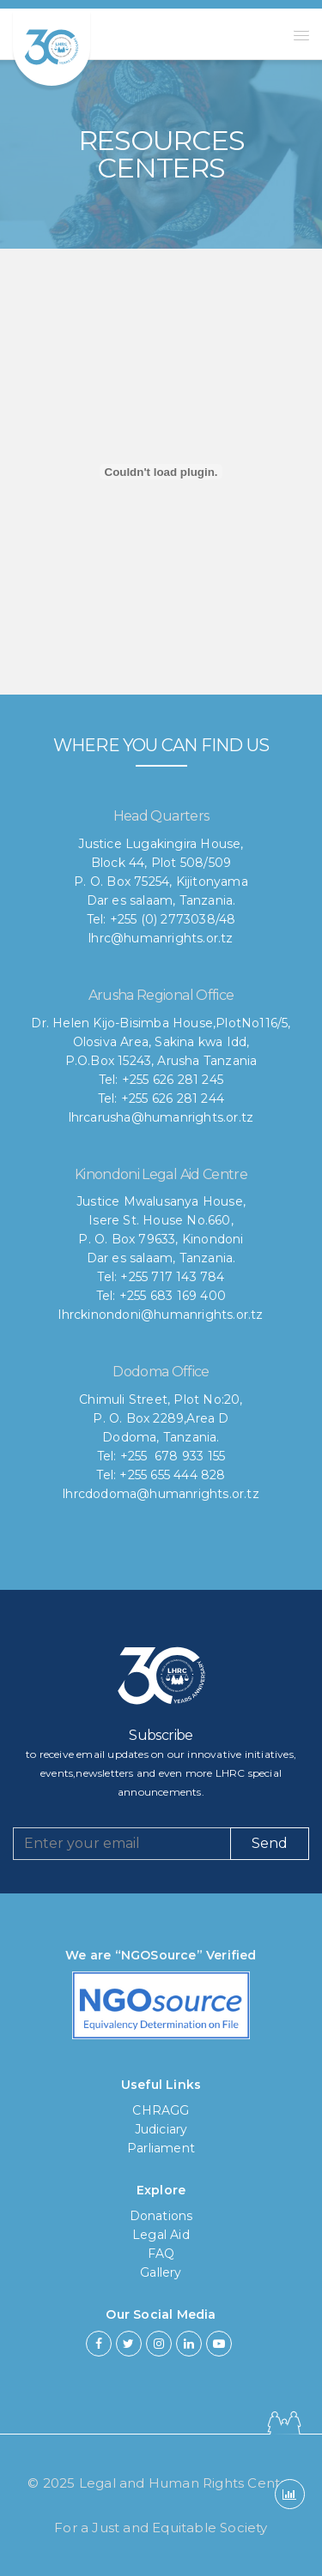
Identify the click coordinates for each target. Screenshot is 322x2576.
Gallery (160, 2272)
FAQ (161, 2253)
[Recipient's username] (122, 1843)
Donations (161, 2216)
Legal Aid (161, 2234)
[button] (301, 35)
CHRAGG (160, 2110)
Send (270, 1843)
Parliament (161, 2148)
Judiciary (161, 2129)
